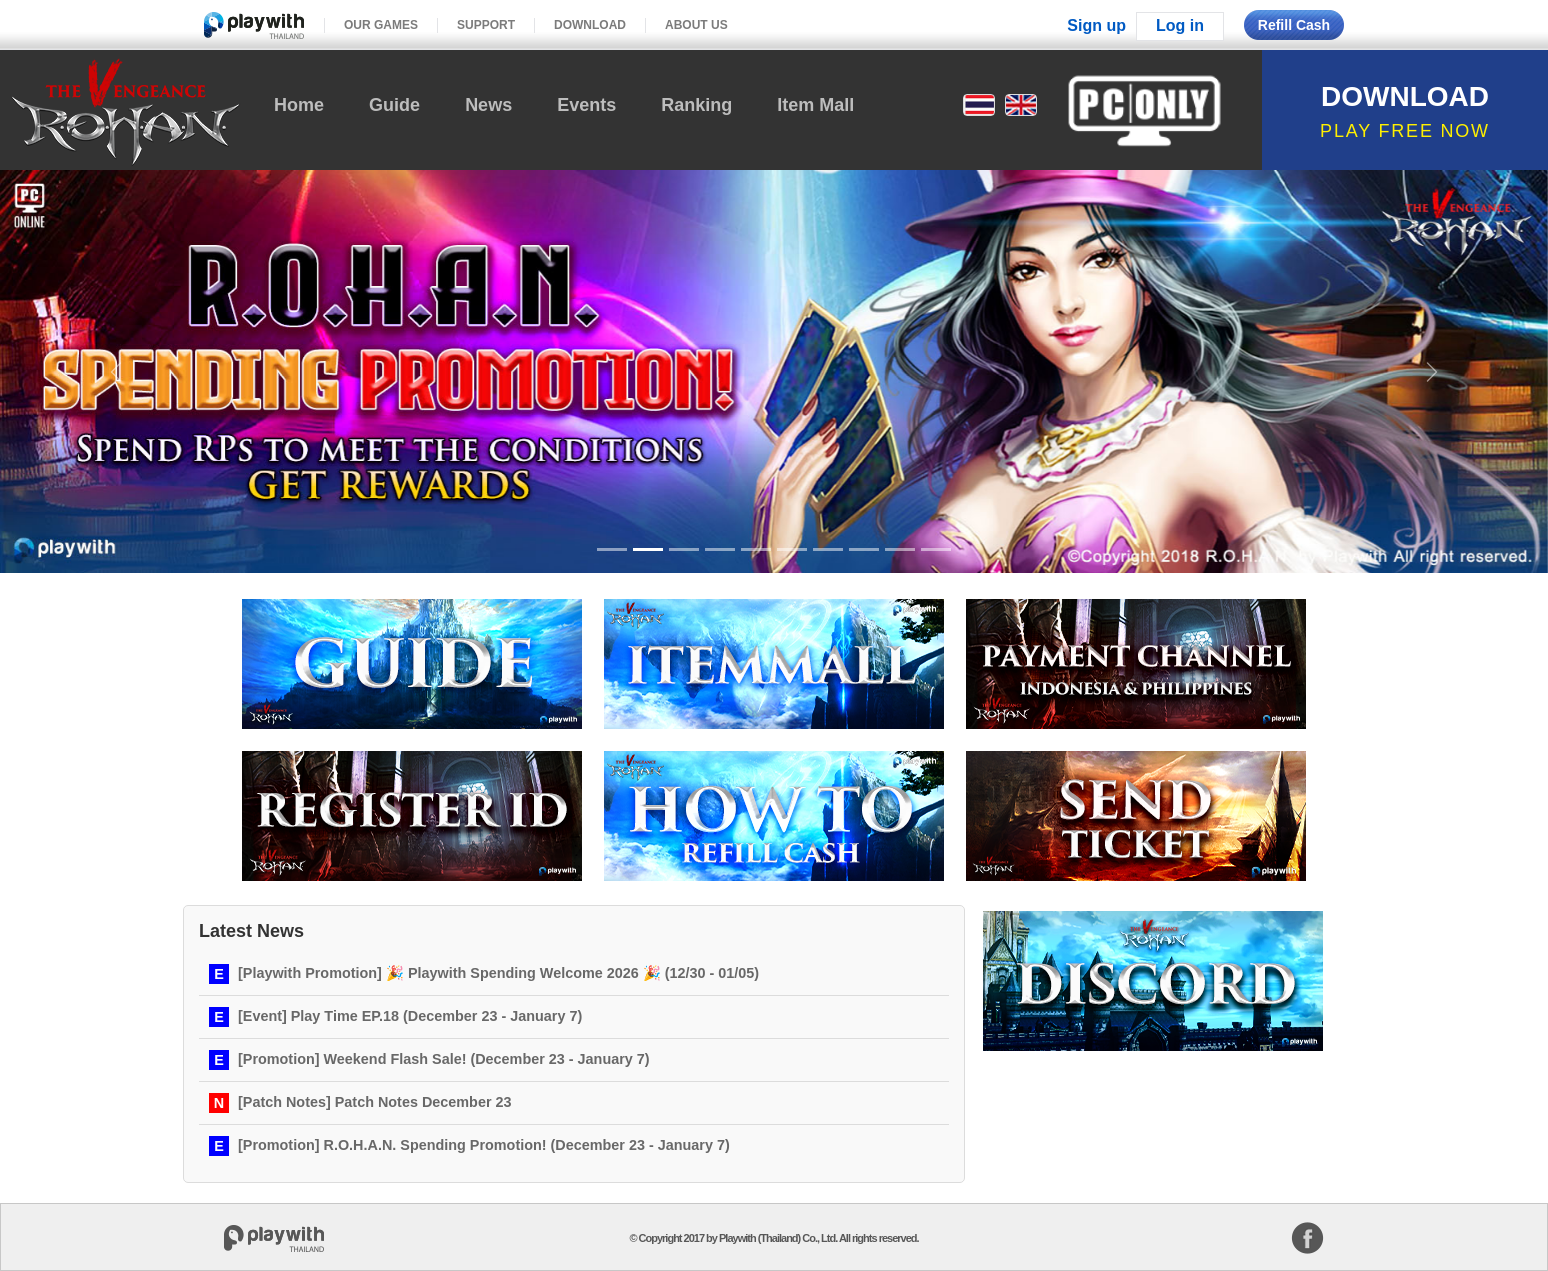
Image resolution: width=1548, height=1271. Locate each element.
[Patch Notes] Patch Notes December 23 (375, 1102)
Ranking (696, 105)
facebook (1307, 1238)
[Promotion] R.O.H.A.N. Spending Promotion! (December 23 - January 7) (484, 1145)
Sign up (1096, 25)
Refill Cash (1294, 25)
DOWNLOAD (590, 25)
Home (299, 105)
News (488, 105)
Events (586, 105)
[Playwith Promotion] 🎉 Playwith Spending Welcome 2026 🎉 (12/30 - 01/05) (498, 973)
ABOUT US (696, 25)
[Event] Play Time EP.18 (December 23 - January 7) (410, 1016)
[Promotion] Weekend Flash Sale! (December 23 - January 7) (444, 1059)
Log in (1180, 25)
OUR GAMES (381, 25)
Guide (394, 105)
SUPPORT (486, 25)
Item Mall (815, 105)
